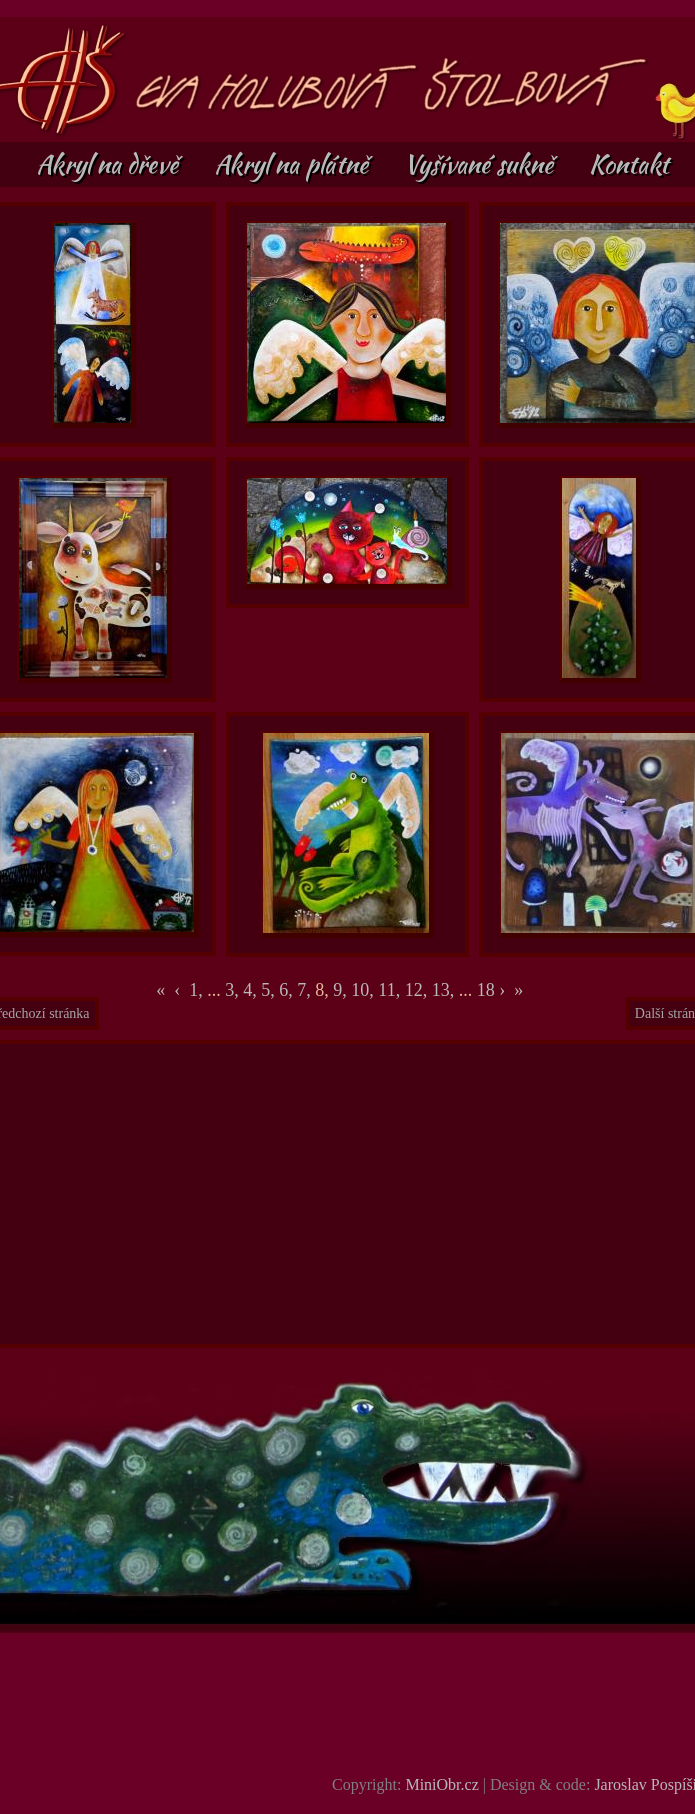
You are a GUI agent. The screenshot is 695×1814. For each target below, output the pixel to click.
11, (391, 990)
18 (486, 990)
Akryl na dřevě (110, 164)
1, (196, 990)
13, (445, 990)
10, (364, 990)
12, (418, 990)
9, (342, 990)
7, (306, 990)
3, (234, 990)
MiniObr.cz (441, 1784)
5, (270, 990)
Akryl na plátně (294, 164)
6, (288, 990)
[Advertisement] (349, 1194)
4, (252, 990)
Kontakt (629, 164)
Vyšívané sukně (481, 164)
